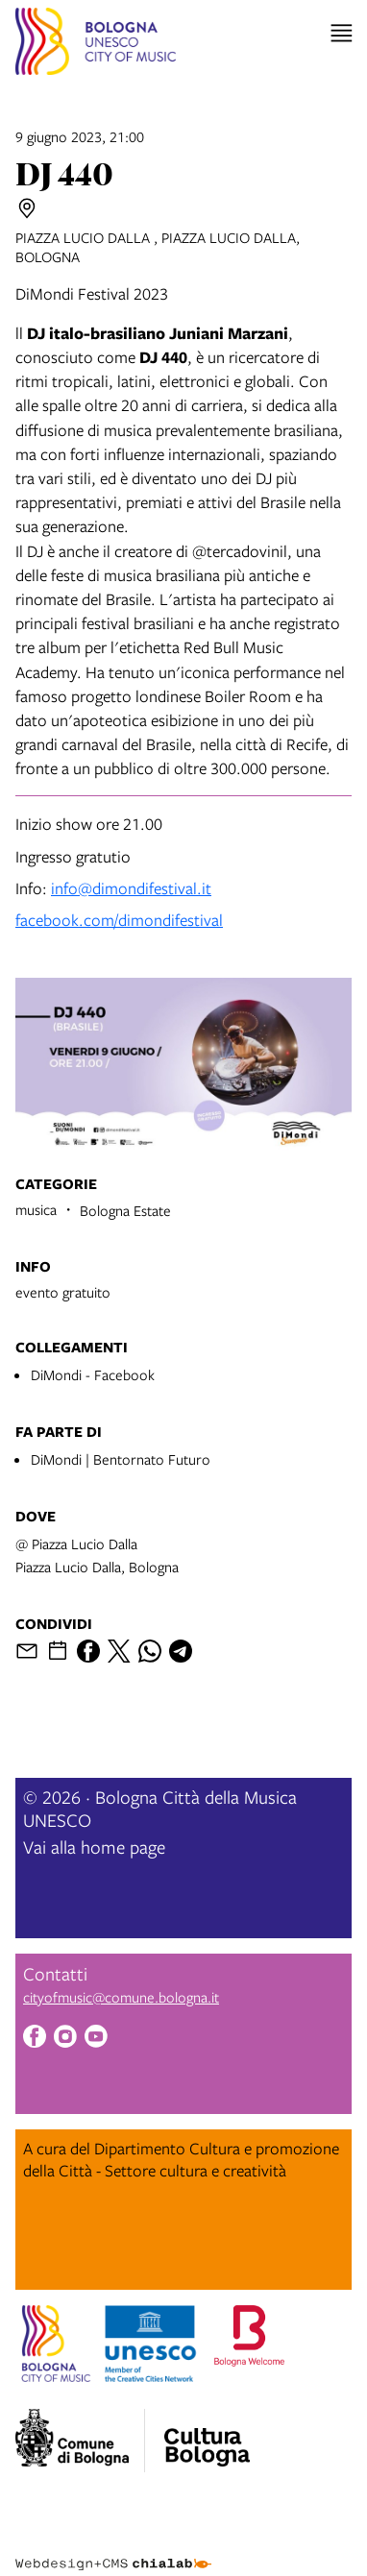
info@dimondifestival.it (131, 888)
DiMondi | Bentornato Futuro (120, 1459)
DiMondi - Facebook (93, 1374)
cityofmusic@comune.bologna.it (121, 1996)
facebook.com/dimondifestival (119, 920)
